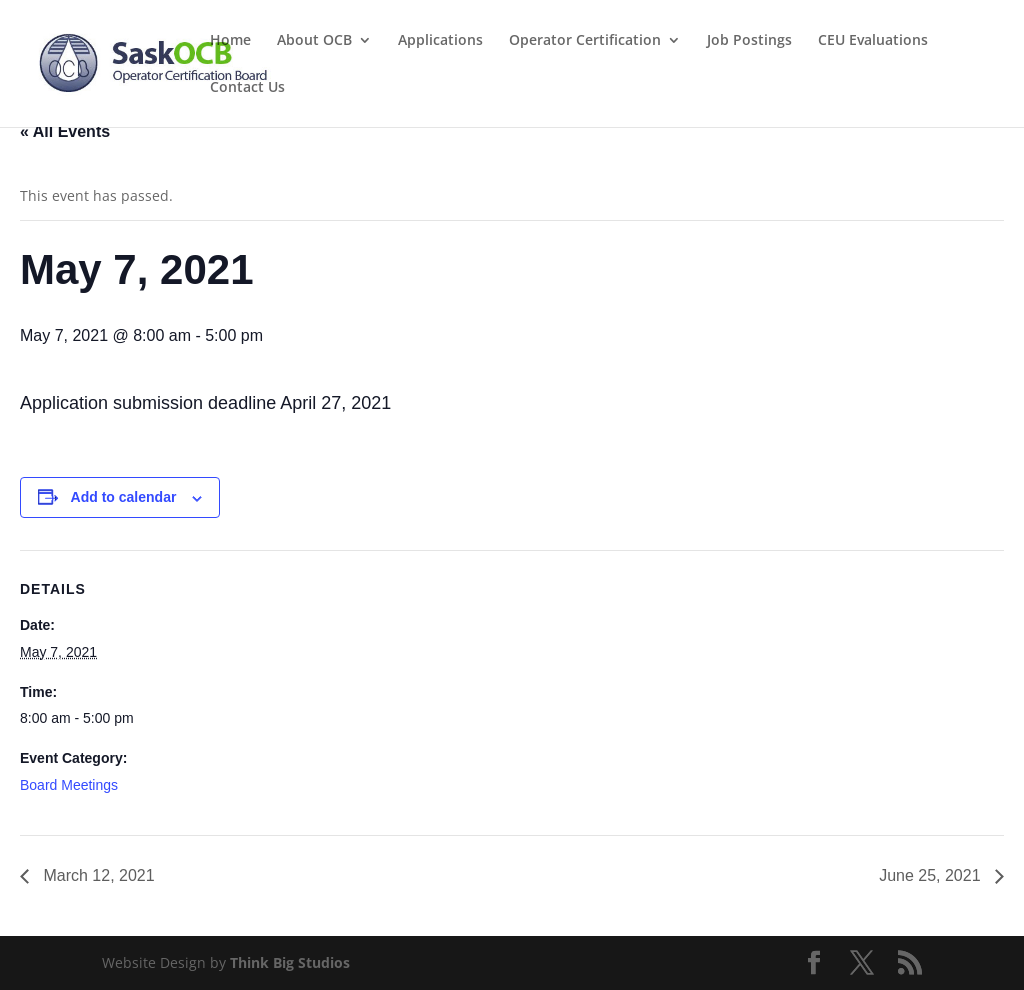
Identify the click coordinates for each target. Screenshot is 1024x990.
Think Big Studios (290, 962)
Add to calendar (124, 497)
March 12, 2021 (97, 875)
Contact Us (247, 88)
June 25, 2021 (932, 875)
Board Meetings (69, 785)
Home (230, 41)
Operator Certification (585, 41)
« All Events (65, 131)
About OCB (314, 41)
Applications (440, 41)
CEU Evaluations (873, 41)
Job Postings (749, 41)
